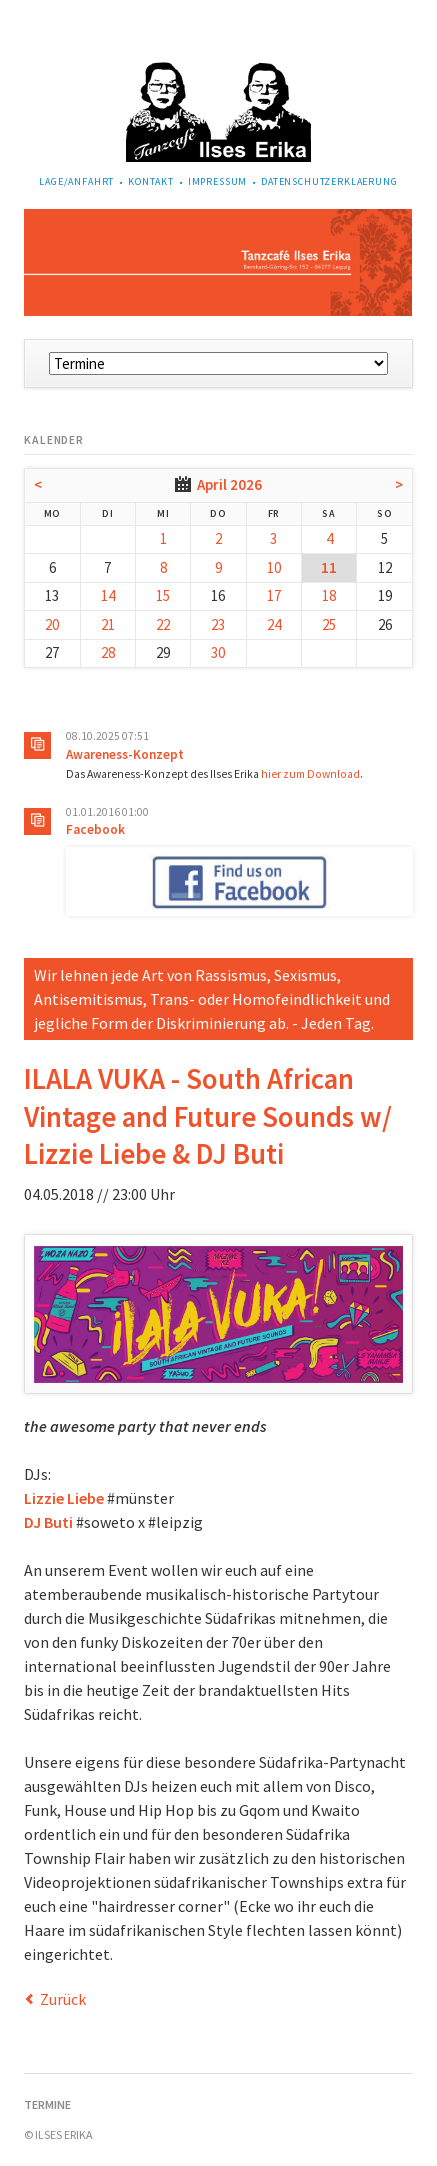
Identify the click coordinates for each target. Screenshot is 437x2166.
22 (163, 624)
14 (108, 595)
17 (274, 595)
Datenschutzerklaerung (329, 181)
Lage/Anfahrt (76, 181)
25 (329, 624)
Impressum (218, 181)
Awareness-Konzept (125, 754)
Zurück (63, 1999)
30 (218, 652)
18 (329, 595)
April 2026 (229, 484)
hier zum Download (310, 774)
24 (274, 624)
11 (329, 567)
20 (52, 624)
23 (218, 624)
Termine (47, 2104)
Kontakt (151, 181)
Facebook (95, 829)
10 (274, 567)
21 (108, 624)
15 (163, 595)
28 (108, 652)
